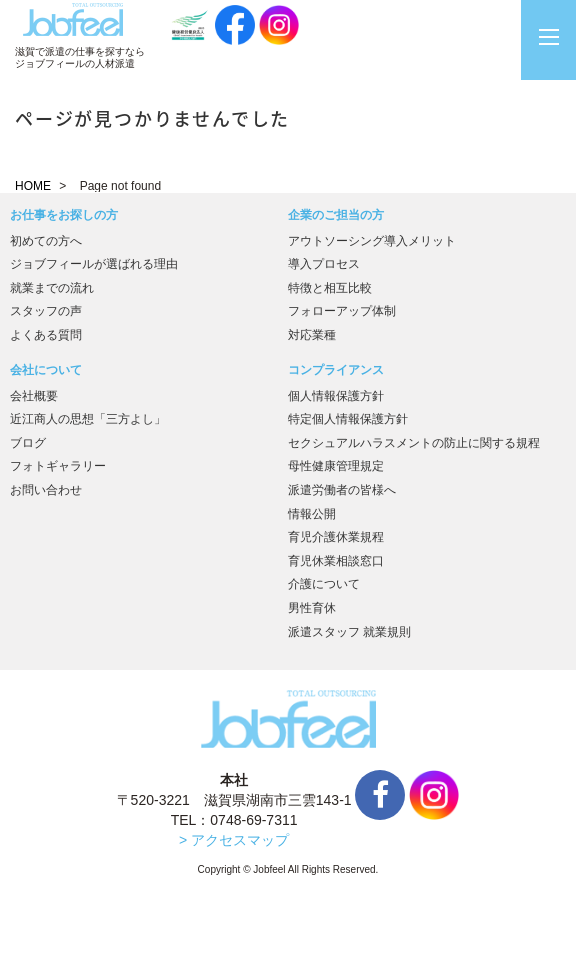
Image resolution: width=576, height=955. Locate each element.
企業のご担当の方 (336, 215)
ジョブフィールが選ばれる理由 (94, 264)
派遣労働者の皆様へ (342, 490)
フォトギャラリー (58, 466)
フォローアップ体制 (342, 311)
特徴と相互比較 (330, 288)
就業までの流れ (52, 288)
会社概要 (34, 396)
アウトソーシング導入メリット (372, 241)
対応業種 (312, 335)
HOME (33, 186)
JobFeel (73, 19)
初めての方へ (46, 241)
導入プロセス (324, 264)
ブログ (28, 443)
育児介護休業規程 (336, 537)
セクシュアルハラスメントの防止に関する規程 (414, 443)
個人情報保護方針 (336, 396)
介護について (324, 584)
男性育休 (312, 608)
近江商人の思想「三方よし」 (88, 419)
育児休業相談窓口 (336, 561)
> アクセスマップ (234, 840)
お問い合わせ (46, 490)
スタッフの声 (46, 311)
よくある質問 (46, 335)
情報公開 (312, 514)
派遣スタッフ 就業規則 (349, 632)
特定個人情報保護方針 (348, 419)
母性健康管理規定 (336, 466)
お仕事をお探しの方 (64, 215)
